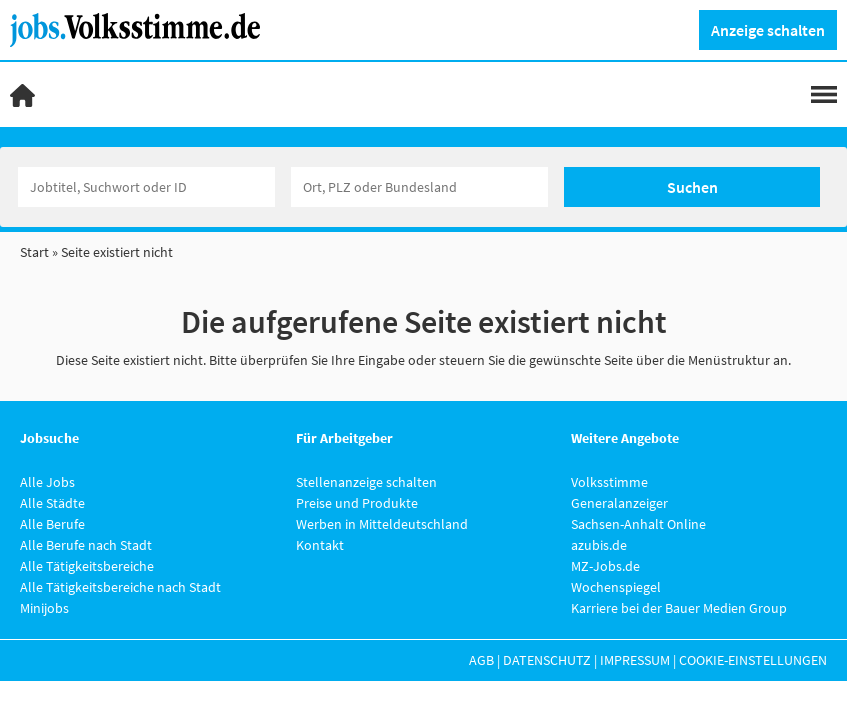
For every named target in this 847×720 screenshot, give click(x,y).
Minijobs (44, 608)
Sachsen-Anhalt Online (638, 524)
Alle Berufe (52, 524)
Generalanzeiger (619, 503)
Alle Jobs (47, 482)
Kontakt (320, 545)
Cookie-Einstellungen (753, 660)
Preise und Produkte (357, 503)
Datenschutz (547, 660)
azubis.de (599, 545)
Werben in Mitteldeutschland (382, 524)
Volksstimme (609, 482)
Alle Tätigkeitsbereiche (87, 566)
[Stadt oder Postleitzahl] (419, 187)
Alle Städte (52, 503)
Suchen (692, 187)
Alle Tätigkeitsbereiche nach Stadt (120, 587)
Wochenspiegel (616, 587)
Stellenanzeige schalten (366, 482)
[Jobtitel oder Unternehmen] (146, 187)
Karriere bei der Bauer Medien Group (679, 608)
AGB (481, 660)
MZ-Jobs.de (605, 566)
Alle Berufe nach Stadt (86, 545)
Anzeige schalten (768, 30)
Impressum (635, 660)
